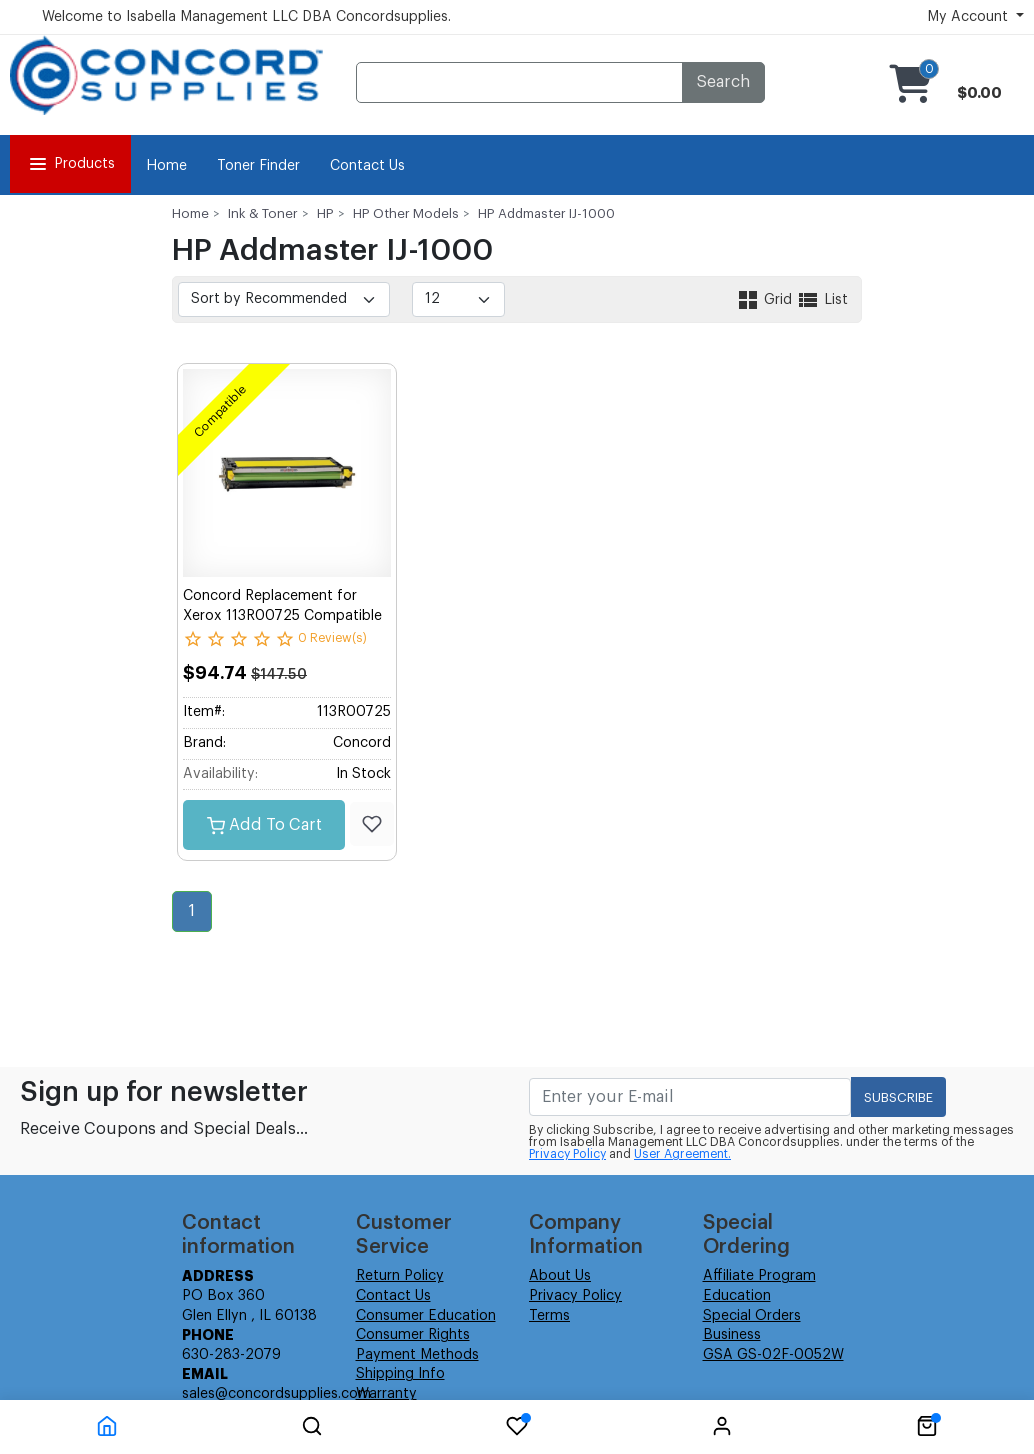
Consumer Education (426, 1316)
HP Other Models (406, 213)
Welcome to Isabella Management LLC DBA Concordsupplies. (246, 17)
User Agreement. (682, 1154)
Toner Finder (258, 166)
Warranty (386, 1394)
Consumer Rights (413, 1335)
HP (325, 213)
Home (166, 166)
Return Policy (400, 1276)
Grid (766, 300)
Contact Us (367, 166)
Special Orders (752, 1316)
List (822, 300)
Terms (549, 1316)
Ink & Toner (263, 213)
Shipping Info (400, 1374)
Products (70, 164)
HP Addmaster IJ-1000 (546, 213)
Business (732, 1335)
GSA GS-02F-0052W (773, 1355)
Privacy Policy (567, 1154)
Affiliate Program (759, 1276)
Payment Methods (417, 1355)
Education (737, 1296)
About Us (560, 1276)
